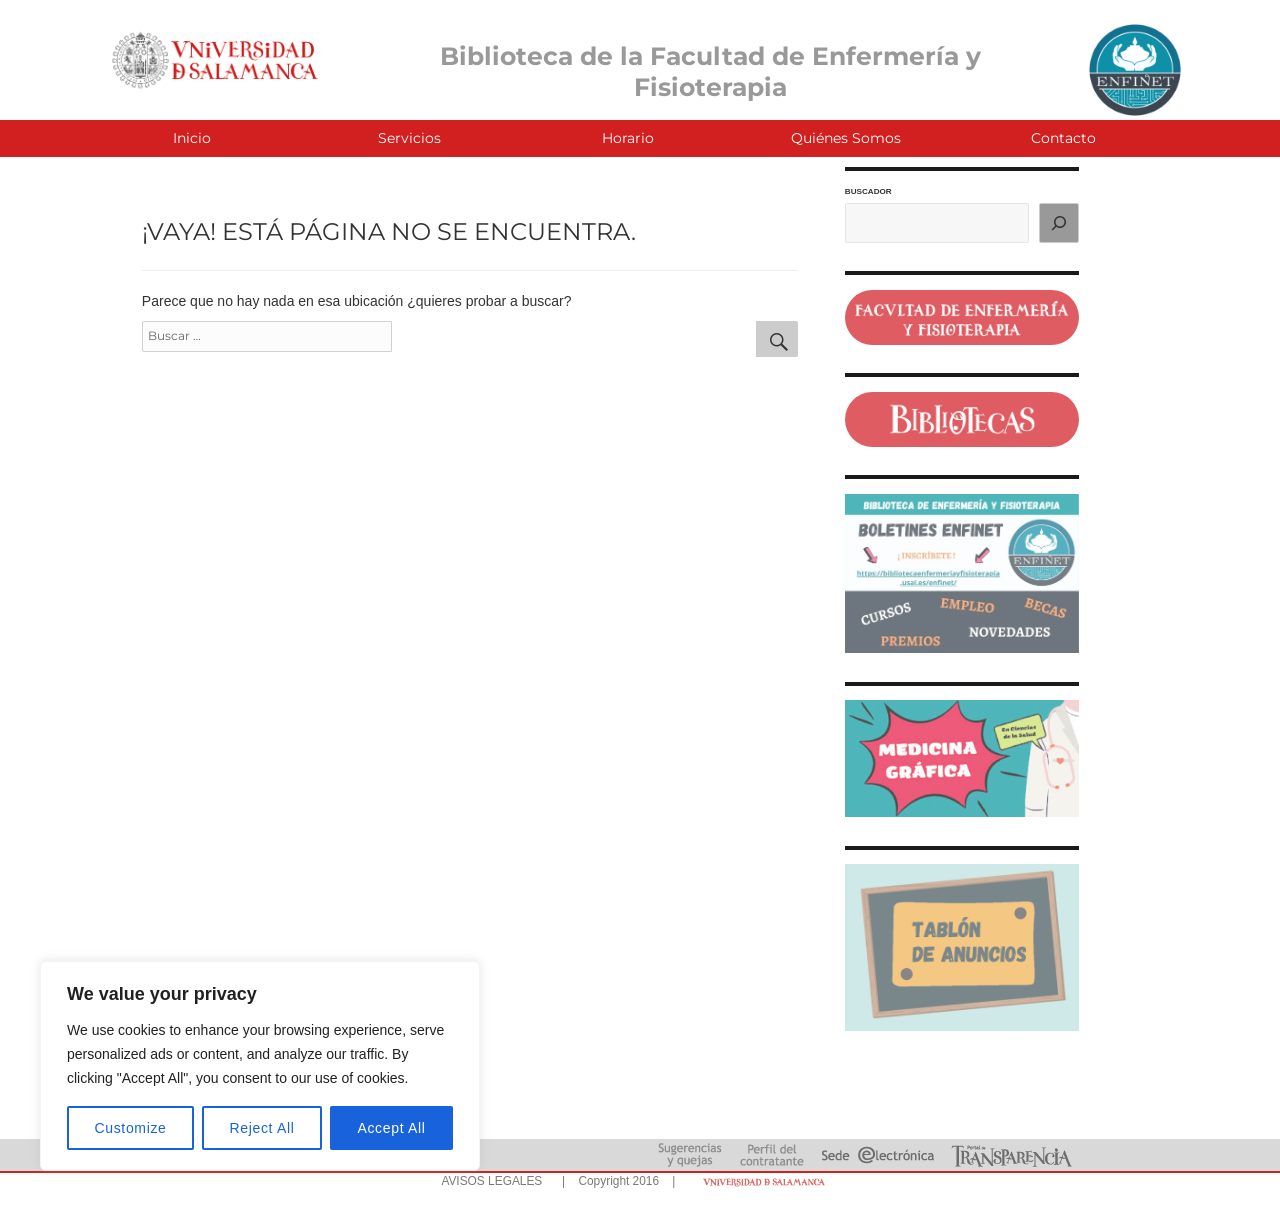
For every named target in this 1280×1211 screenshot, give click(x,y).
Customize (131, 1128)
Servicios (409, 138)
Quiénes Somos (846, 138)
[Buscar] (1059, 223)
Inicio (192, 138)
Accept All (391, 1128)
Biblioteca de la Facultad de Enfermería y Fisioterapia (710, 71)
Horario (628, 138)
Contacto (1063, 138)
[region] (260, 1066)
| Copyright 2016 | (615, 1181)
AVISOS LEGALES (491, 1181)
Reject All (262, 1128)
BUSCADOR (868, 191)
